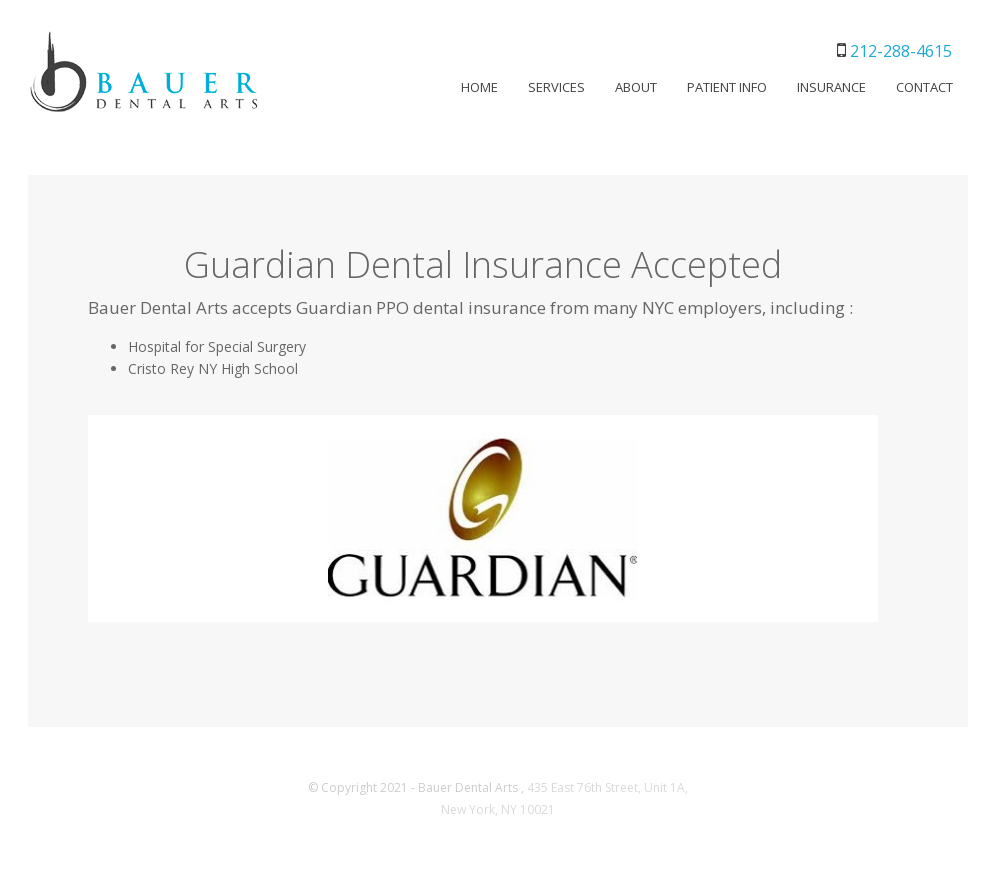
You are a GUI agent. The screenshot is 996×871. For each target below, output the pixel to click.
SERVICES (556, 87)
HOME (479, 87)
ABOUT (636, 87)
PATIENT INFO (727, 87)
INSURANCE (831, 87)
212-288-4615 (901, 51)
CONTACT (924, 87)
